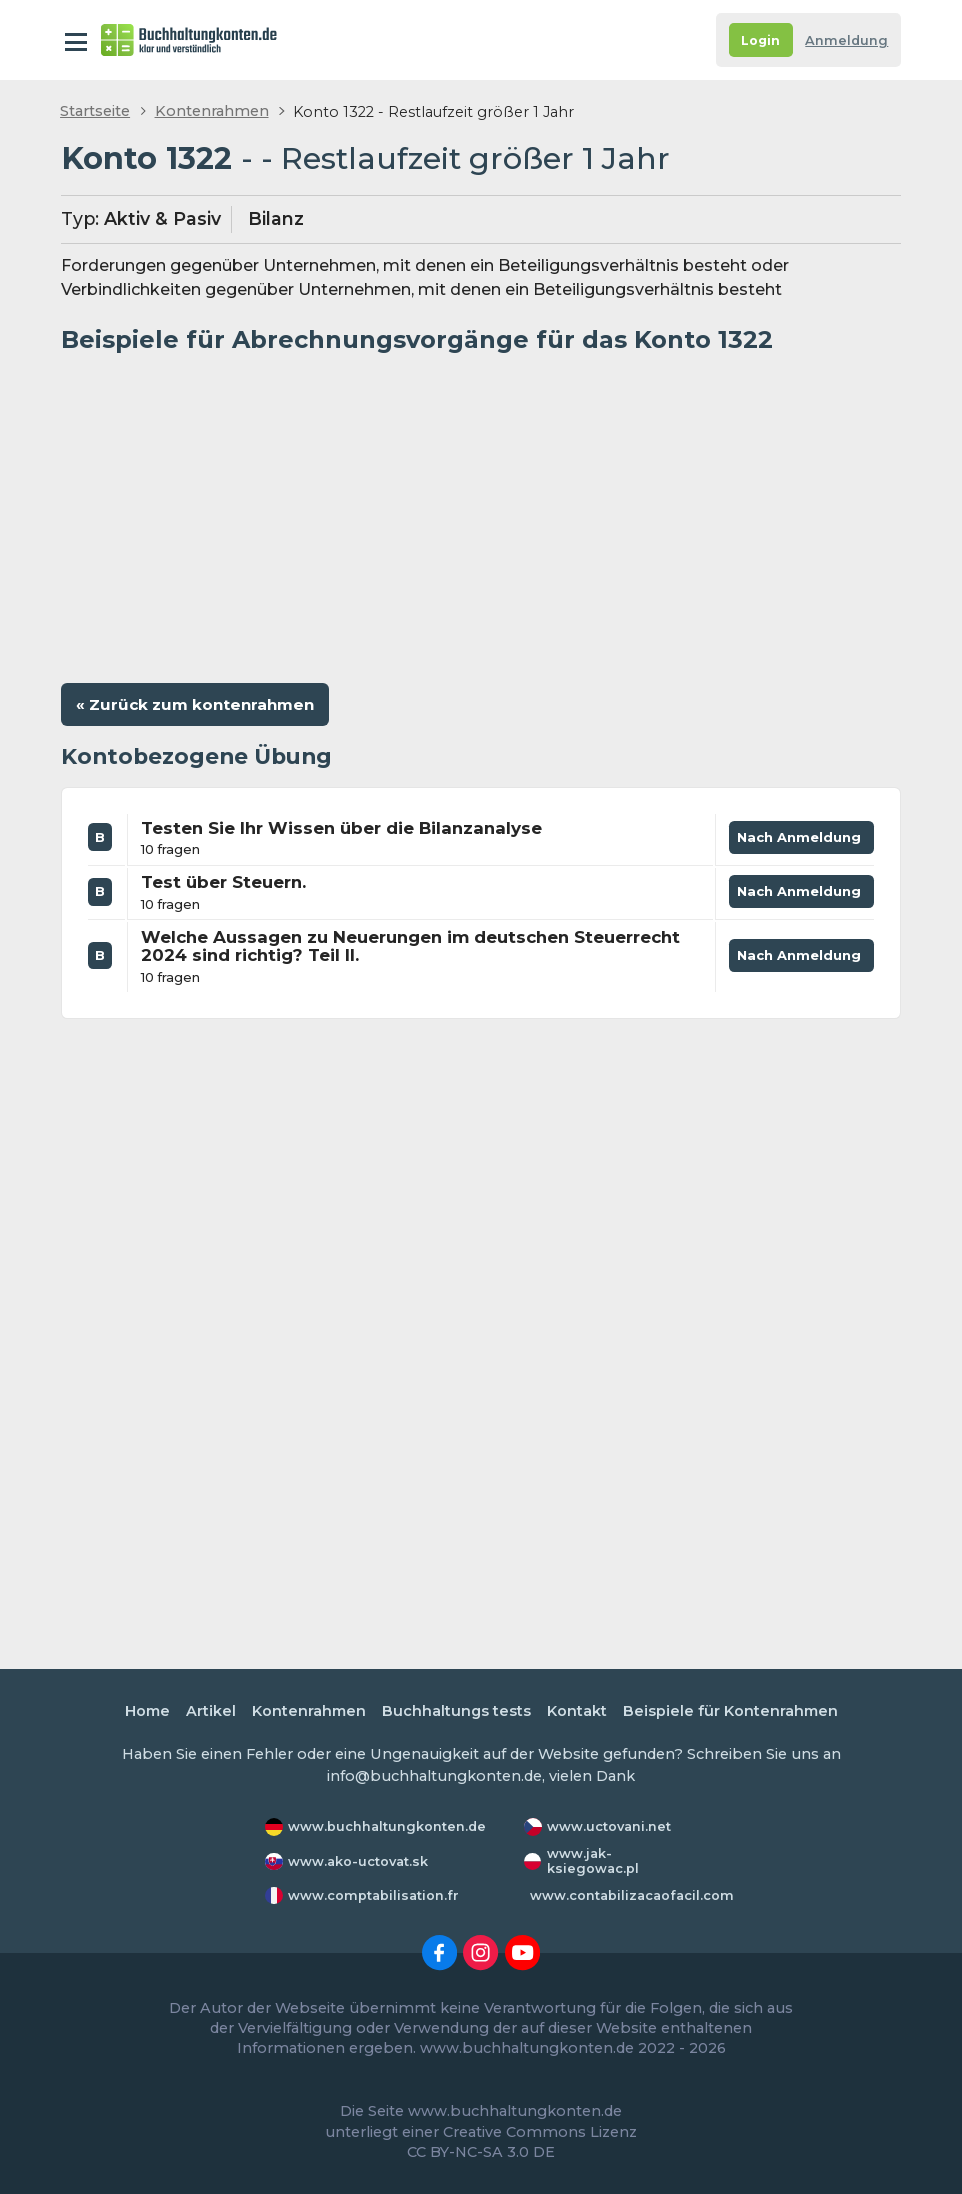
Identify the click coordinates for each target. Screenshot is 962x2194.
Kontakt (577, 1711)
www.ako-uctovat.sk (358, 1861)
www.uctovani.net (609, 1826)
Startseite (95, 111)
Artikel (211, 1711)
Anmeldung (846, 40)
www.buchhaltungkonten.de (387, 1826)
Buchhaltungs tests (456, 1711)
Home (147, 1711)
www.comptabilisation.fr (373, 1895)
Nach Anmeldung (801, 841)
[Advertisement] (481, 511)
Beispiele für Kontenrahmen (730, 1711)
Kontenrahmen (212, 111)
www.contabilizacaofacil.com (632, 1895)
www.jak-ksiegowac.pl (593, 1861)
